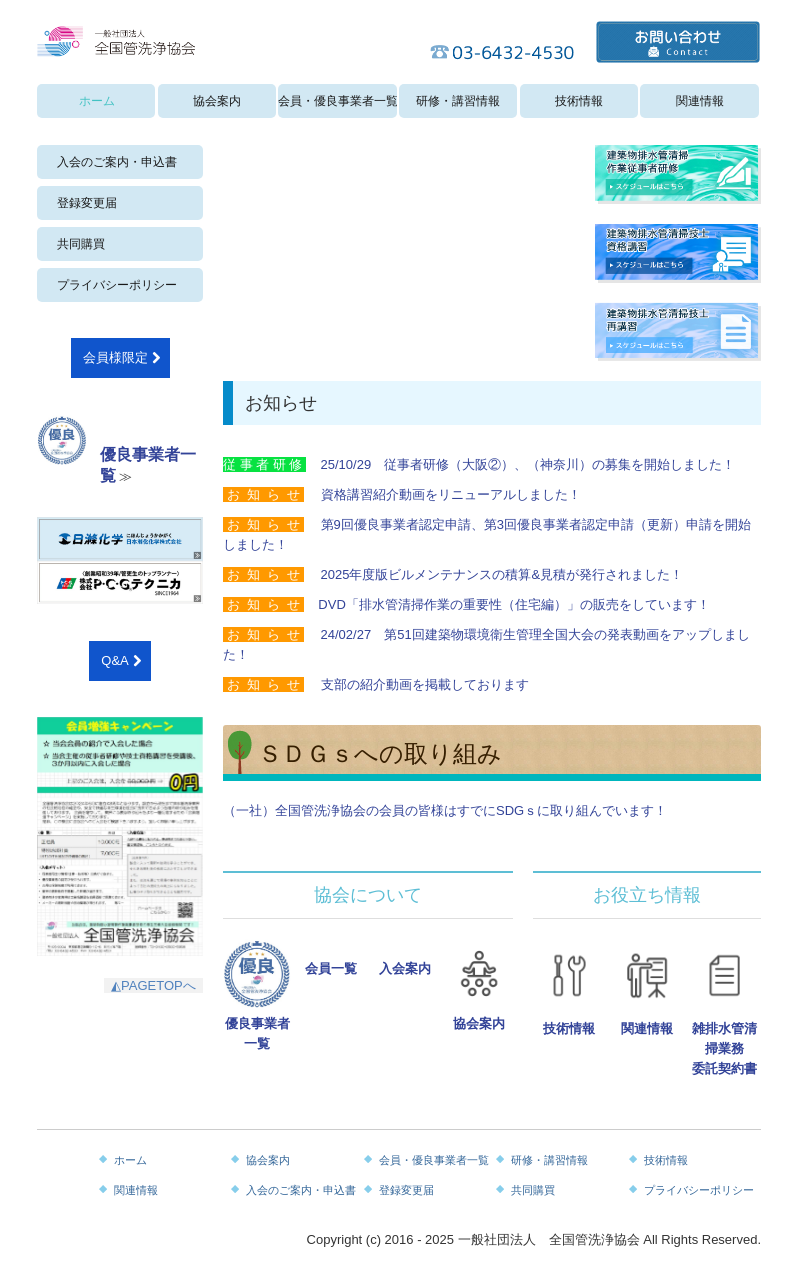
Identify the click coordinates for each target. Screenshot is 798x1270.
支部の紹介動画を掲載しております (423, 684)
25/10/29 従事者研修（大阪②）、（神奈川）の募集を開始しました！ (528, 464)
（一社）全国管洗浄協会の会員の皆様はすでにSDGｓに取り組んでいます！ (445, 810)
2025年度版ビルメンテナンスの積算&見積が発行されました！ (500, 574)
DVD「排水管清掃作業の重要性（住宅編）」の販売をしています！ (513, 604)
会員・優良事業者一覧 (337, 101)
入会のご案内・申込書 (117, 162)
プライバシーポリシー (117, 285)
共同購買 (81, 244)
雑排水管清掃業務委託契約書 (724, 1048)
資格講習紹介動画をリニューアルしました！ (451, 494)
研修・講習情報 (458, 101)
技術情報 (579, 101)
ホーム (97, 101)
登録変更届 (87, 203)
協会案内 (217, 101)
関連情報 (700, 101)
